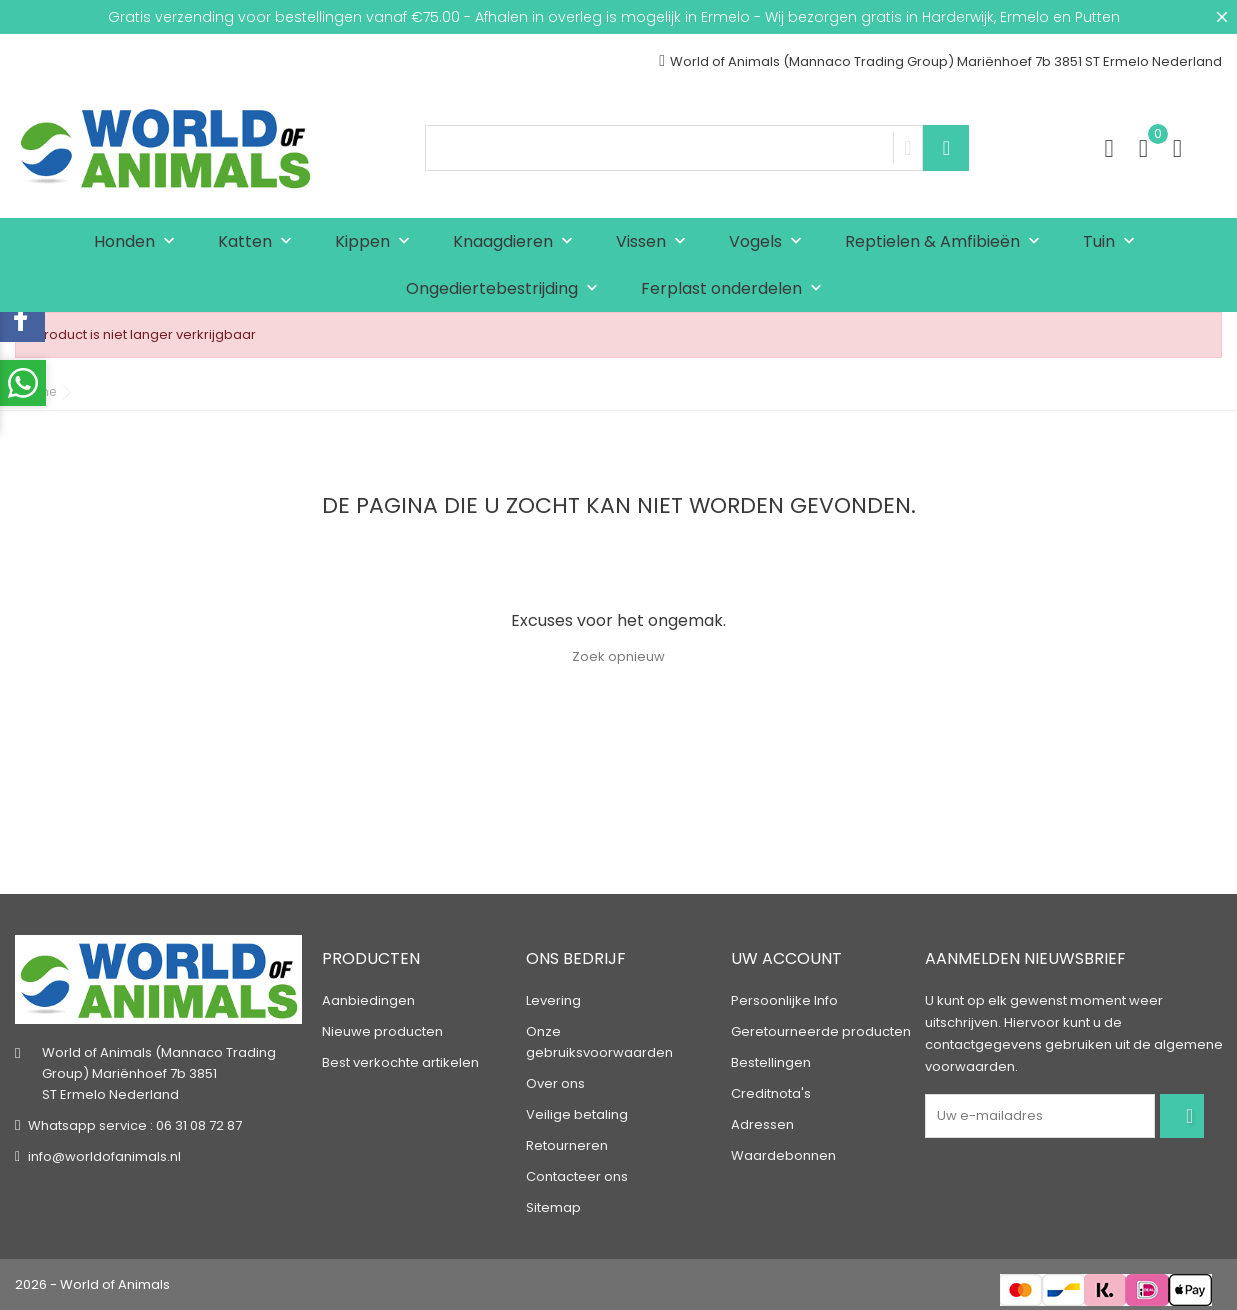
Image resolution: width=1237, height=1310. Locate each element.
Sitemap (553, 1207)
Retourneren (567, 1145)
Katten (259, 242)
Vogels (770, 242)
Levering (553, 1000)
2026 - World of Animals (92, 1284)
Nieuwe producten (382, 1031)
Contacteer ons (577, 1176)
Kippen (377, 242)
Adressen (762, 1124)
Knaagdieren (517, 242)
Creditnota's (771, 1093)
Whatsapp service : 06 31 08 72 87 (135, 1125)
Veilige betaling (577, 1114)
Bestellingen (771, 1062)
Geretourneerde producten (821, 1031)
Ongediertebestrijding (506, 289)
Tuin (1113, 242)
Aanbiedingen (368, 1000)
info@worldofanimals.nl (104, 1156)
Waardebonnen (783, 1155)
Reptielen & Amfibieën (947, 242)
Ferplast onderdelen (736, 289)
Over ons (555, 1083)
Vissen (655, 242)
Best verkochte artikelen (400, 1062)
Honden (139, 242)
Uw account (786, 958)
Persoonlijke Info (784, 1000)
